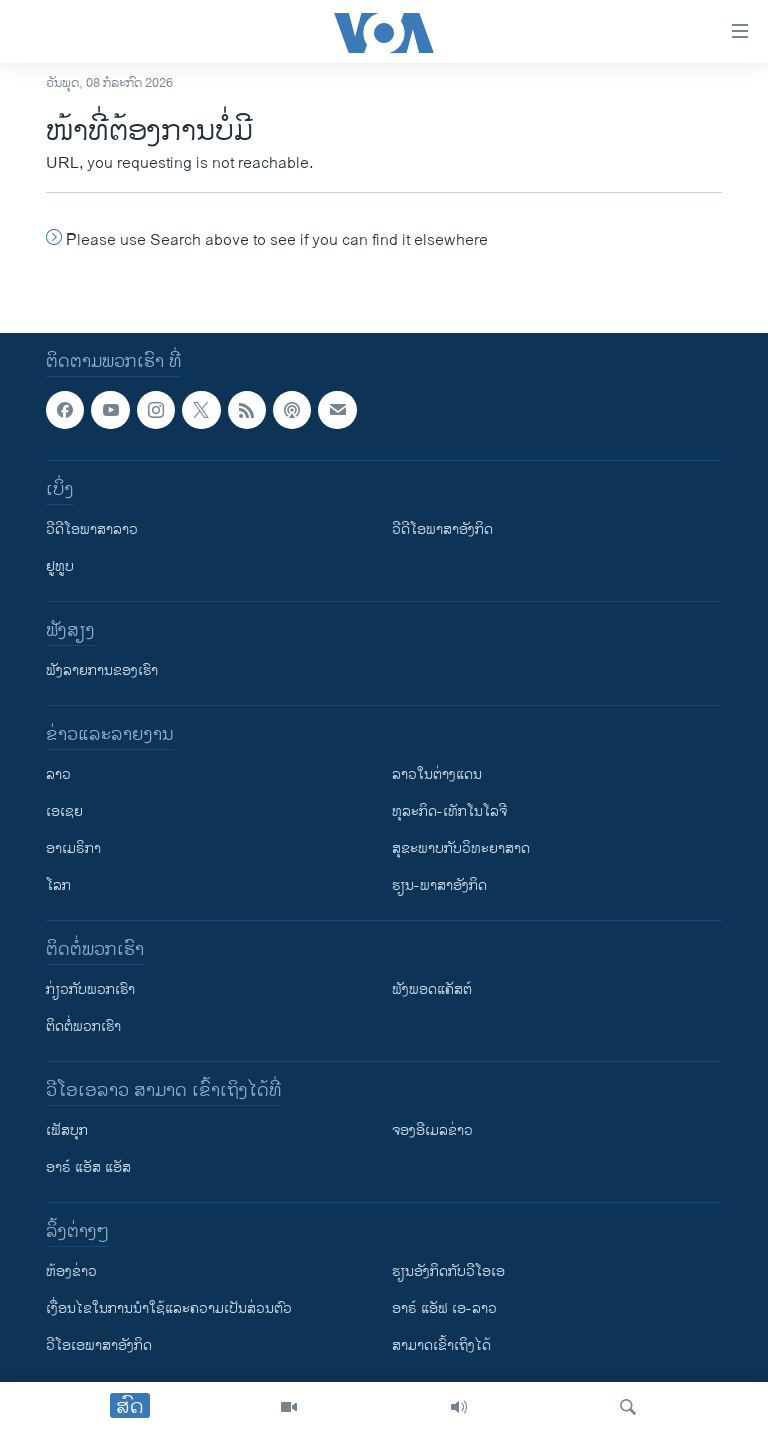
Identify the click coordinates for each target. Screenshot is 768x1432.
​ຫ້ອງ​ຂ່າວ (71, 1271)
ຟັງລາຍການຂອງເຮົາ (102, 670)
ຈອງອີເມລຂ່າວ (432, 1130)
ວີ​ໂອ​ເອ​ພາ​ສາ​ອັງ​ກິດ (99, 1345)
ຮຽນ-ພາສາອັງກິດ (439, 885)
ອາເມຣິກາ (73, 848)
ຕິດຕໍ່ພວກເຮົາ (83, 1026)
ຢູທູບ (60, 566)
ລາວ (58, 774)
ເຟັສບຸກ (67, 1130)
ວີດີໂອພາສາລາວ (92, 529)
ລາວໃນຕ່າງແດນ (437, 774)
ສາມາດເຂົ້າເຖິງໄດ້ (441, 1345)
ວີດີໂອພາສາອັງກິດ (442, 529)
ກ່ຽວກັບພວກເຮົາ (90, 989)
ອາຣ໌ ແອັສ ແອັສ (88, 1167)
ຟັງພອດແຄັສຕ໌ (432, 989)
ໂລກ (58, 885)
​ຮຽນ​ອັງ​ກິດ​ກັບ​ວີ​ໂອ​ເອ (448, 1271)
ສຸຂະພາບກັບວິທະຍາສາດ (461, 848)
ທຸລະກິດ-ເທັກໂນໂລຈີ (449, 811)
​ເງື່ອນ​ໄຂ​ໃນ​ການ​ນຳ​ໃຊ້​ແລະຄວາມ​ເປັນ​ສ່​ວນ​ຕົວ (169, 1308)
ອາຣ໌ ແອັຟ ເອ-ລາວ (444, 1308)
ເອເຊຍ (64, 811)
